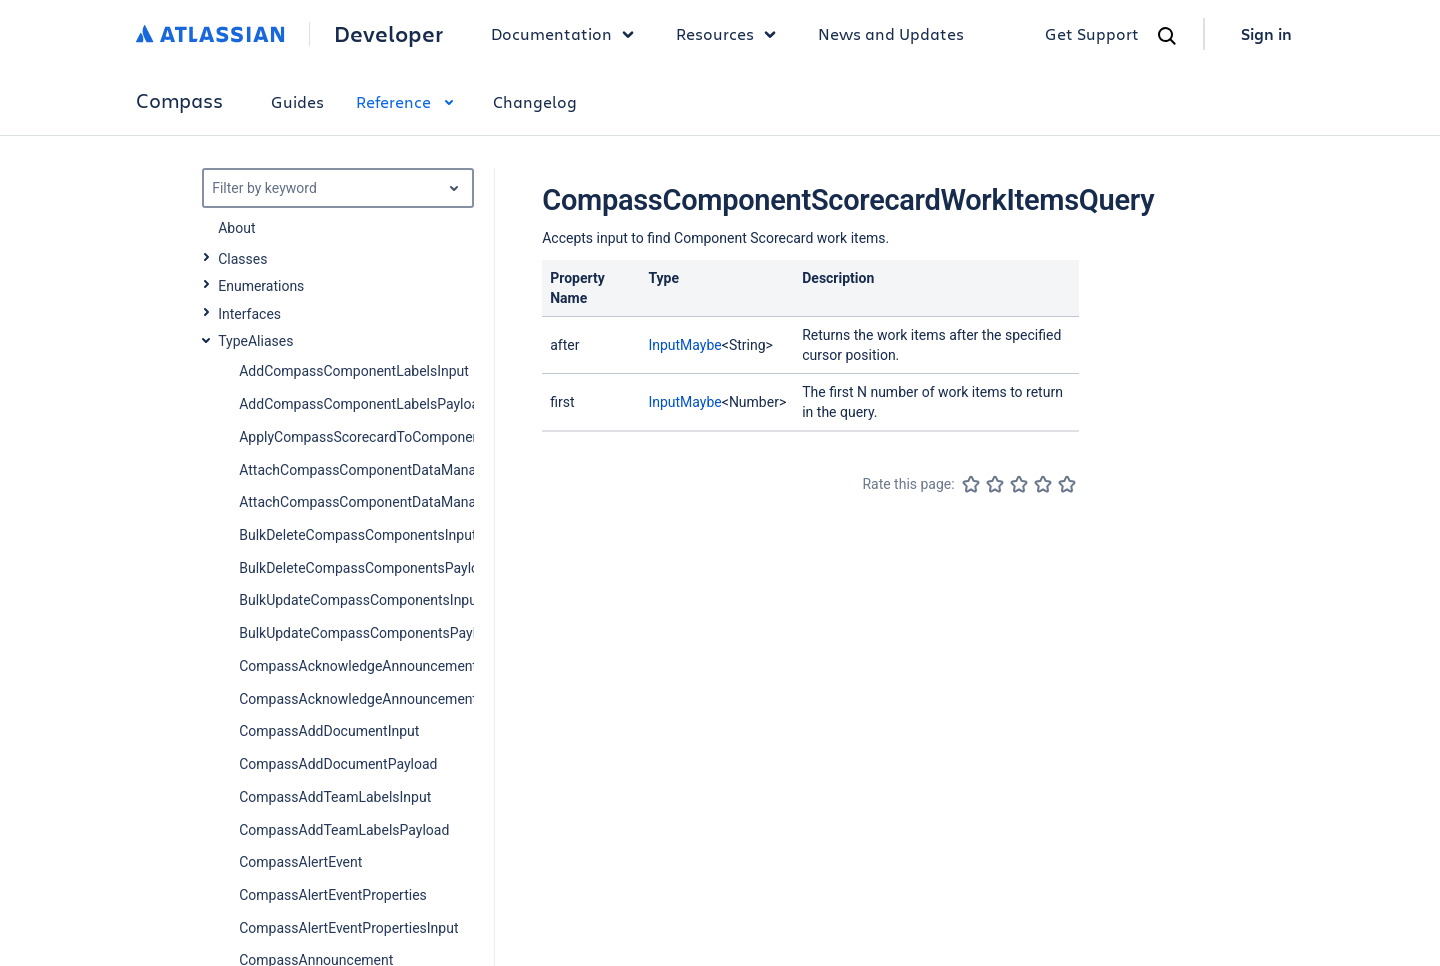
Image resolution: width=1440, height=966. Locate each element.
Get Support (1092, 33)
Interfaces (249, 314)
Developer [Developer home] (388, 34)
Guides (297, 101)
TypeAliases (255, 341)
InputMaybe (684, 345)
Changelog (535, 101)
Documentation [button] (567, 34)
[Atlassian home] (210, 34)
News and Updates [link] (891, 33)
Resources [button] (731, 34)
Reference (408, 101)
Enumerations (261, 286)
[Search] (1167, 36)
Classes (242, 259)
